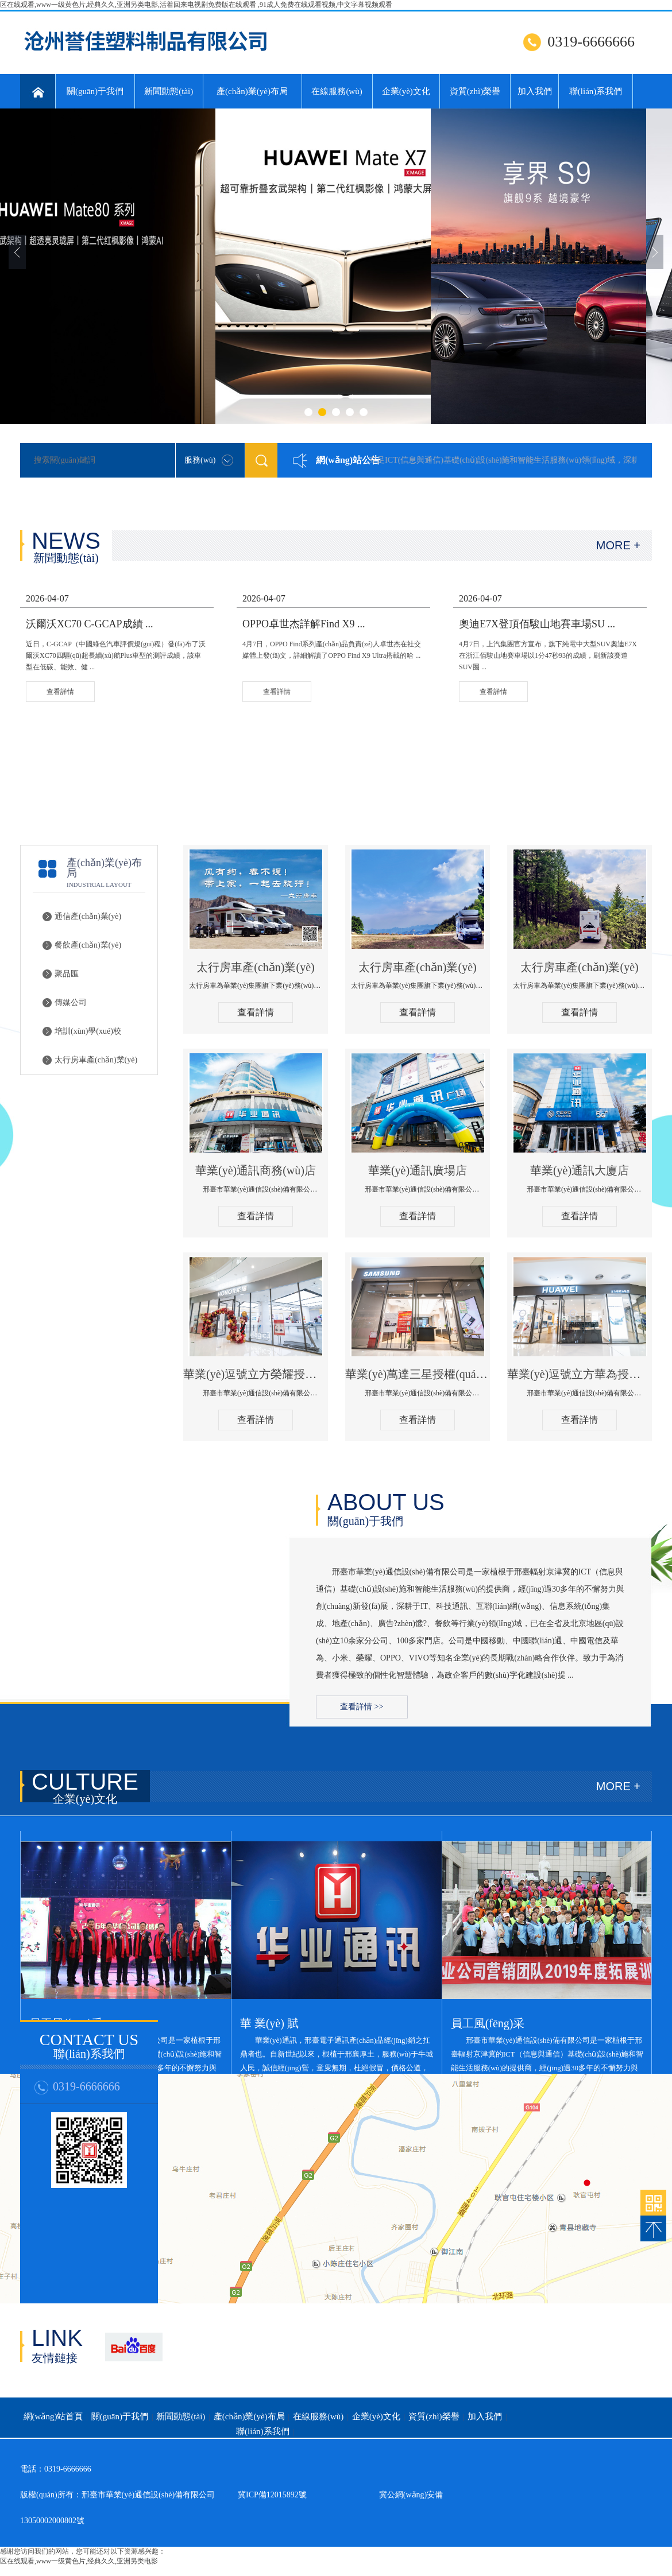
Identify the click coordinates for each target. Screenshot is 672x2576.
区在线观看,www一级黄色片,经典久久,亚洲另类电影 (79, 2561)
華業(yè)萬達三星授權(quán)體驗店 (417, 1374)
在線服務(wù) (336, 91)
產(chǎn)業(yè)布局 (252, 91)
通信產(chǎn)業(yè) (88, 916)
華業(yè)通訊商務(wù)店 (255, 1170)
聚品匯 (67, 973)
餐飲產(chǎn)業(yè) (88, 945)
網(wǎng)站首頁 (53, 2416)
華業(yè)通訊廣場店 (417, 1170)
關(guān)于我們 (95, 91)
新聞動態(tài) (168, 91)
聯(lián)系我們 (595, 91)
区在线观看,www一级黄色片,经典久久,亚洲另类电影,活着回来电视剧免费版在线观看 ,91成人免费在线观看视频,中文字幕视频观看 (196, 5)
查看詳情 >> (361, 1706)
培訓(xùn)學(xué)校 (88, 1031)
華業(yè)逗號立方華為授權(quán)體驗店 (579, 1374)
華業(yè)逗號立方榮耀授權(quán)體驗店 (255, 1374)
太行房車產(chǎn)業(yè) (96, 1060)
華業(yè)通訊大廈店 (579, 1170)
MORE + (618, 545)
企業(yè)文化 (406, 91)
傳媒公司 (71, 1002)
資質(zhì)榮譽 (475, 91)
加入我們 (534, 91)
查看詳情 (255, 1012)
